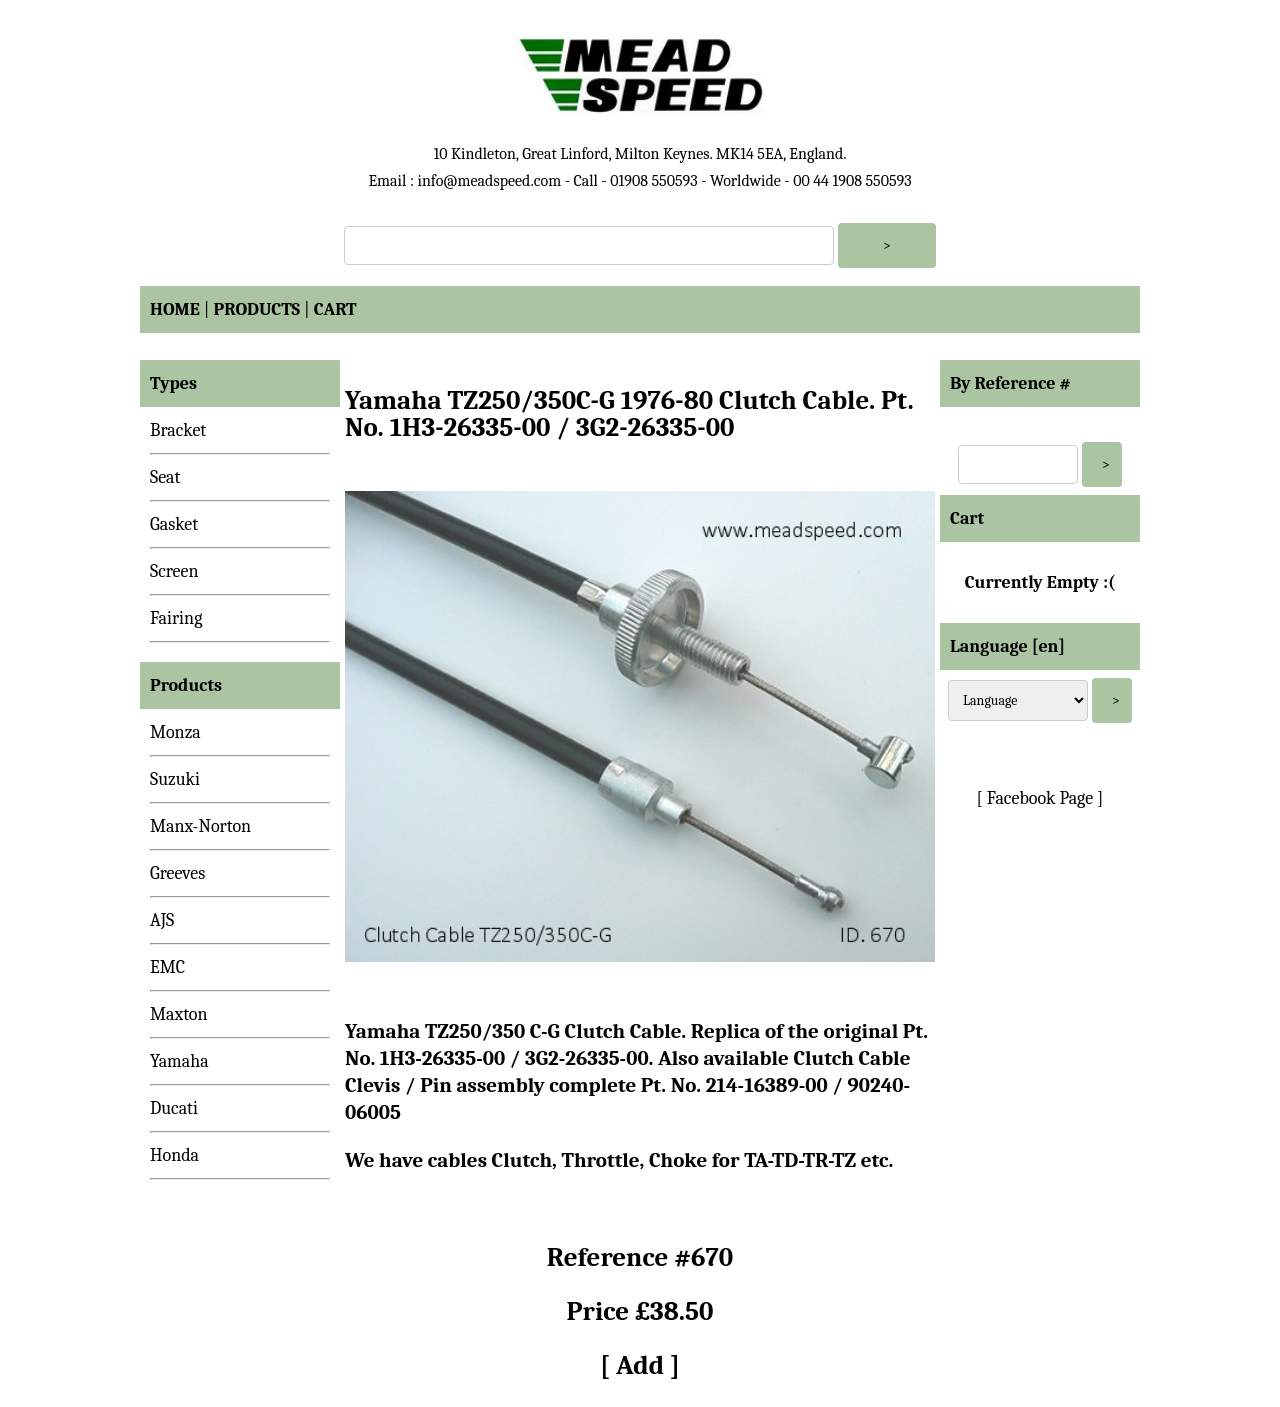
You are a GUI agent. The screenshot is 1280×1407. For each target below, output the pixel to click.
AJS (162, 920)
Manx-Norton (200, 826)
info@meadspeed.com (489, 181)
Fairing (176, 618)
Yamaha (179, 1061)
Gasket (174, 524)
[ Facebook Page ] (1040, 798)
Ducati (174, 1108)
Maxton (179, 1014)
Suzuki (175, 779)
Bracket (178, 430)
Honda (174, 1155)
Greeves (177, 873)
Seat (165, 477)
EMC (167, 967)
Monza (175, 732)
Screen (174, 571)
